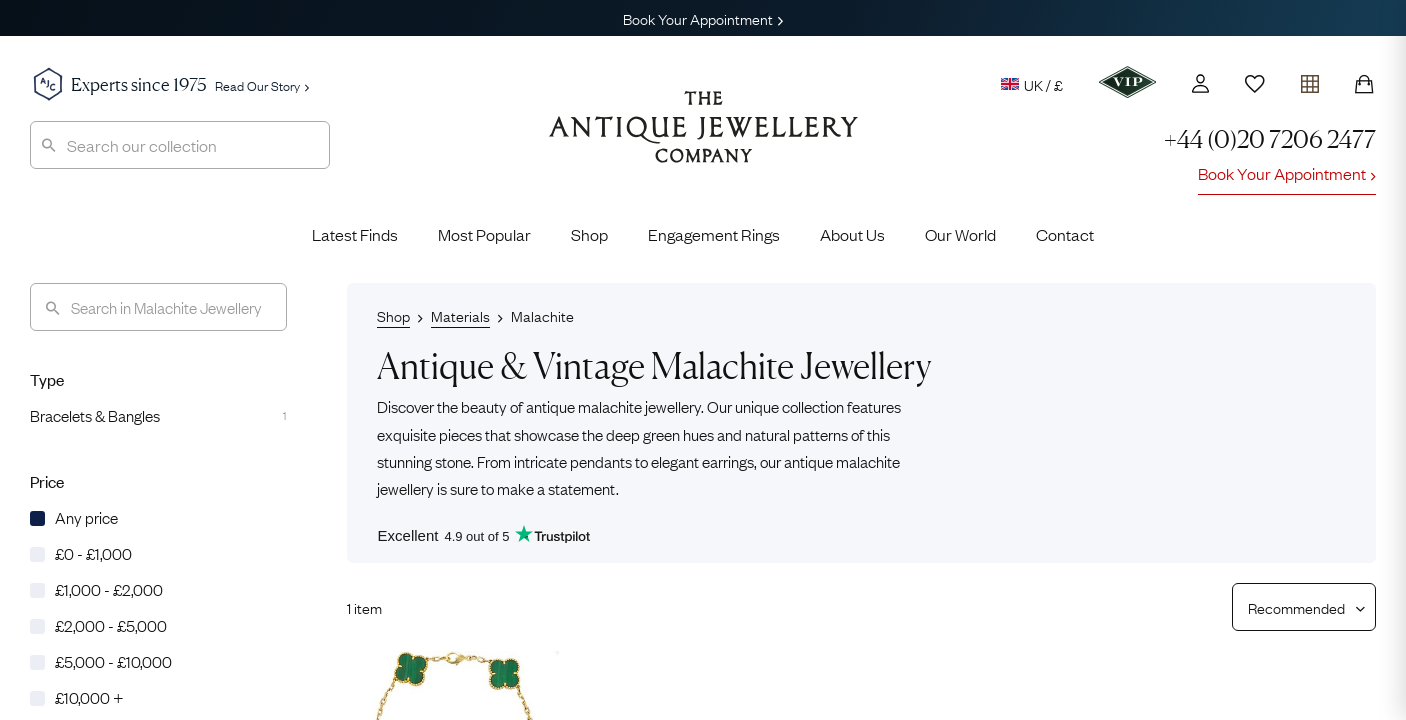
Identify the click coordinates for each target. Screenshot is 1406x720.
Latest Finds (355, 234)
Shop (589, 234)
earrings (728, 460)
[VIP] (1127, 82)
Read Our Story (262, 85)
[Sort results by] (1296, 607)
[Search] (158, 307)
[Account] (1200, 83)
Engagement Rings (714, 234)
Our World (960, 234)
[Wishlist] (1255, 84)
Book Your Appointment (703, 18)
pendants (601, 460)
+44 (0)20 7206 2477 (1270, 139)
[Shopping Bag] (1364, 84)
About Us (852, 234)
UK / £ (1032, 84)
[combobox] (180, 145)
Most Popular (484, 234)
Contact (1065, 234)
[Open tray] (1310, 79)
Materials (460, 315)
